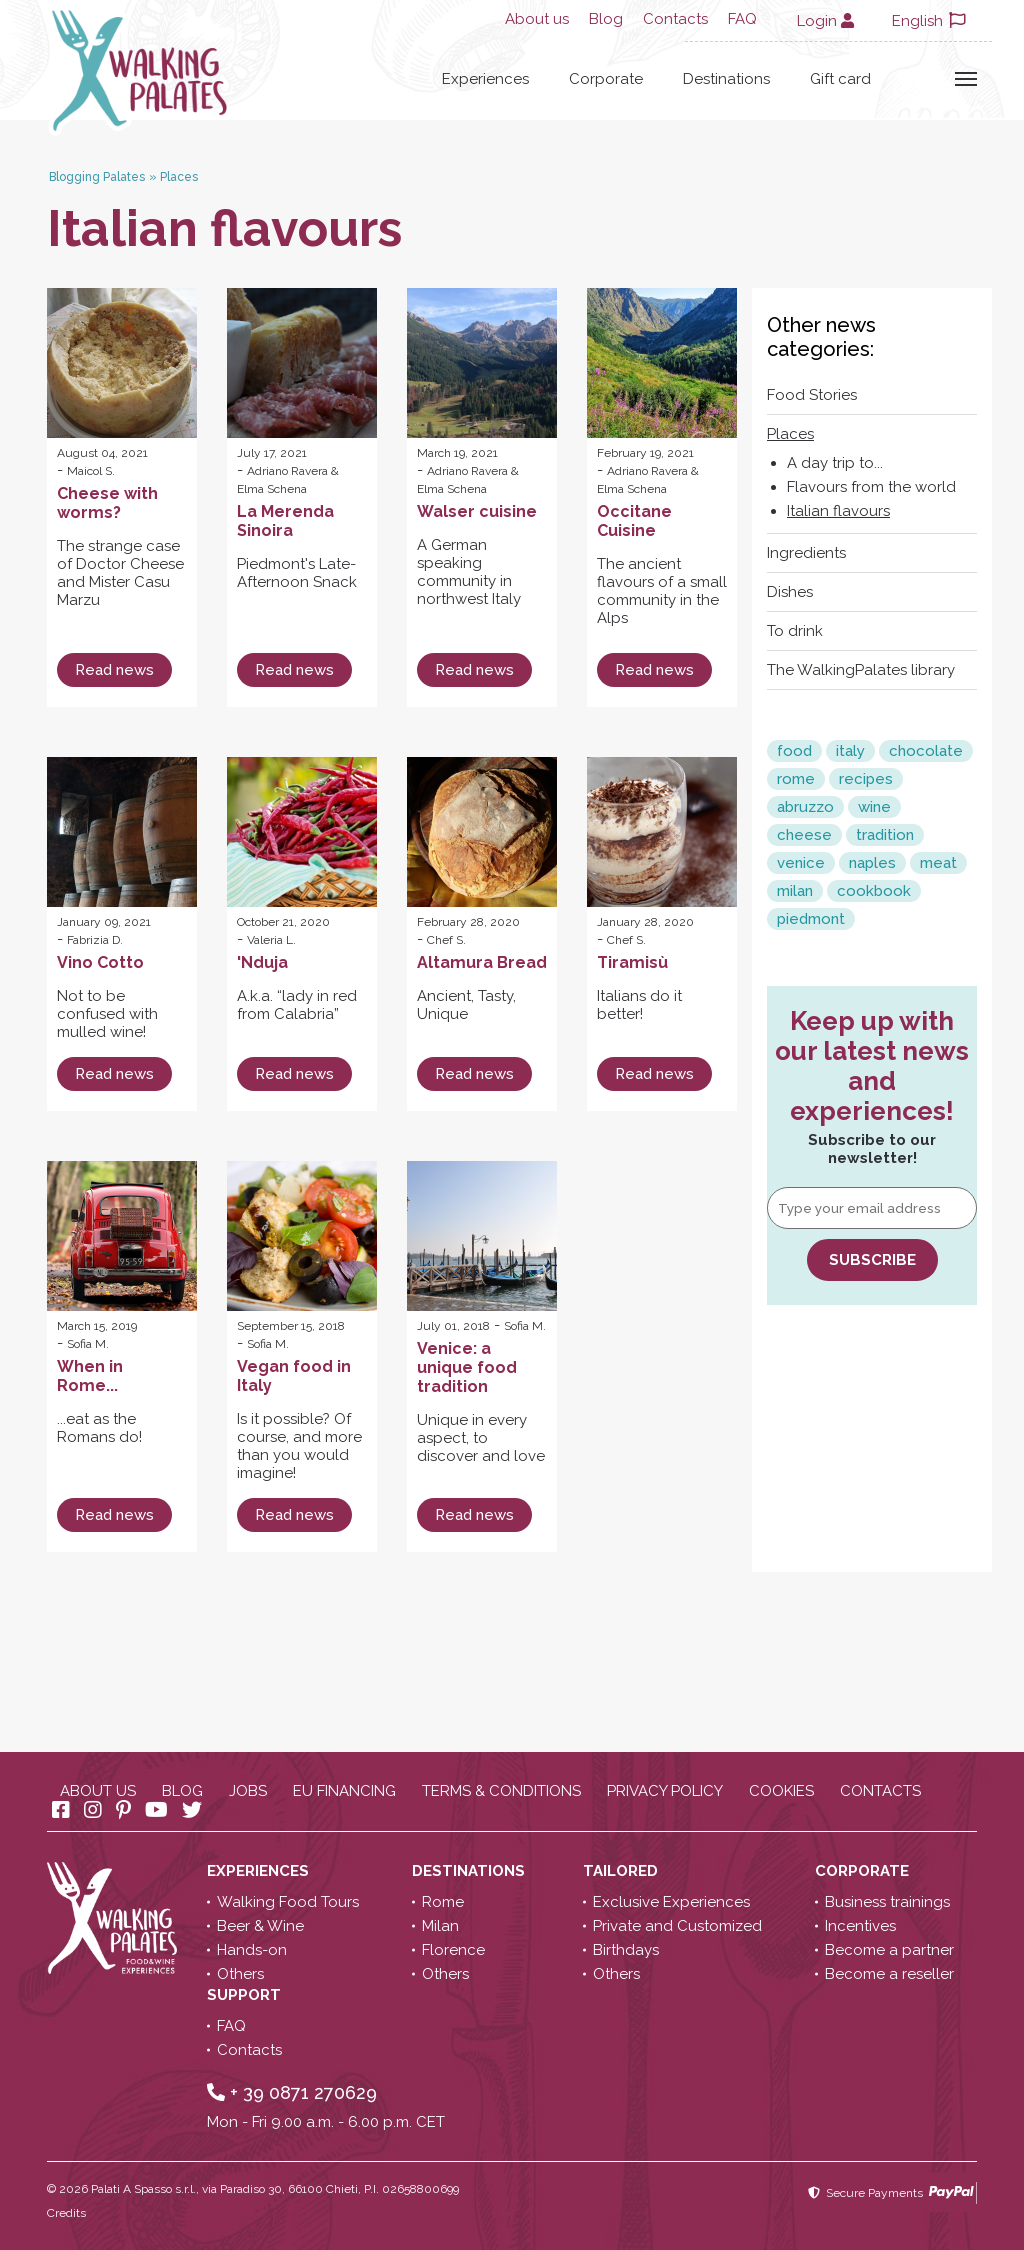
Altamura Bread (482, 962)
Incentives (860, 1926)
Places (790, 434)
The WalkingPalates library (861, 670)
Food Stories (812, 395)
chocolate (926, 751)
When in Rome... (90, 1376)
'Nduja (262, 962)
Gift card (840, 79)
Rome (443, 1902)
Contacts (675, 19)
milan (795, 891)
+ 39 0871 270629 (292, 2092)
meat (938, 863)
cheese (804, 835)
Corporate (606, 79)
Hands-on (252, 1950)
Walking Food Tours (288, 1902)
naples (872, 863)
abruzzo (805, 807)
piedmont (811, 919)
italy (850, 751)
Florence (453, 1950)
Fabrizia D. (95, 940)
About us (537, 19)
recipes (866, 779)
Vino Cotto (100, 962)
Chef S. (446, 940)
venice (801, 863)
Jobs (248, 1791)
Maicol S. (91, 471)
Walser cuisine (477, 511)
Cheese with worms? (107, 503)
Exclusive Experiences (671, 1902)
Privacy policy (665, 1791)
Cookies (781, 1791)
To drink (795, 631)
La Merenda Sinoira (285, 521)
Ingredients (806, 553)
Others (240, 1974)
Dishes (790, 592)
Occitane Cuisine (634, 521)
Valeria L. (271, 940)
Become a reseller (889, 1974)
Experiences (485, 79)
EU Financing (344, 1791)
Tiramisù (632, 962)
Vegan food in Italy (294, 1376)
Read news (114, 670)
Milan (440, 1926)
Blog (606, 19)
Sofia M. (88, 1344)
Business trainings (887, 1902)
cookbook (874, 891)
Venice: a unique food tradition (467, 1367)
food (794, 751)
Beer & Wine (260, 1926)
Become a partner (889, 1950)
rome (796, 779)
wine (874, 807)
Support (246, 1995)
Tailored (622, 1871)
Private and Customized (677, 1926)
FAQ (742, 19)
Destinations (726, 79)
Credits (66, 2213)
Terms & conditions (501, 1791)
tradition (885, 835)
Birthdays (626, 1950)
